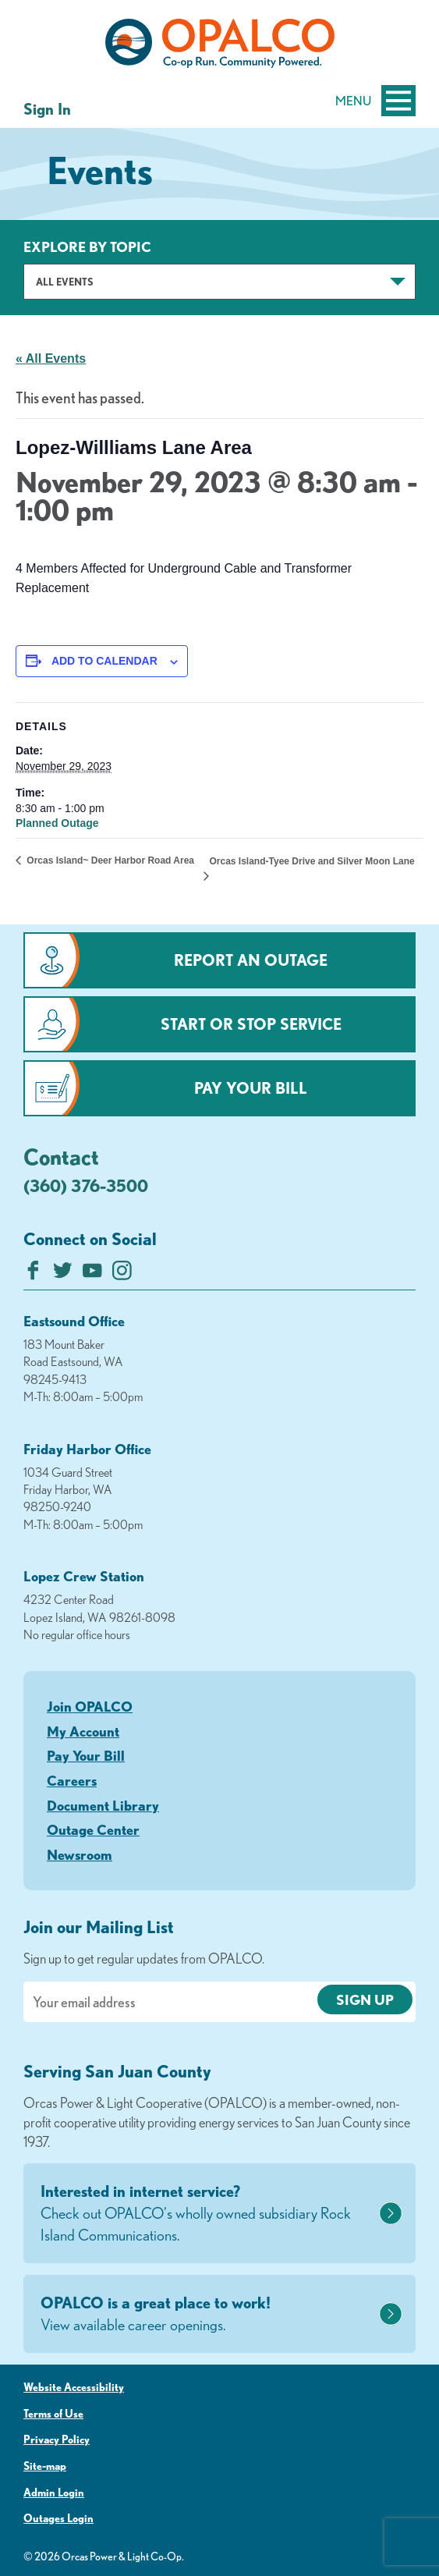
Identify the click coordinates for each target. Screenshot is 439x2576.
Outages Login (58, 2518)
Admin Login (53, 2492)
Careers (72, 1780)
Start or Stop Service (251, 1024)
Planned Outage (57, 823)
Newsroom (79, 1854)
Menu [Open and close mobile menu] (375, 100)
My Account (83, 1731)
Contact (61, 1156)
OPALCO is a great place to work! (208, 2315)
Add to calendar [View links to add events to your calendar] (104, 661)
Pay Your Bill (250, 1088)
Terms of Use (53, 2413)
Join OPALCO (90, 1706)
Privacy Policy (56, 2439)
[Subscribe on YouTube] (92, 1274)
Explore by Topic (87, 246)
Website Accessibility (73, 2387)
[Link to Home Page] (219, 46)
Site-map (44, 2466)
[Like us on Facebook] (33, 1274)
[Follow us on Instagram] (122, 1274)
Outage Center (93, 1829)
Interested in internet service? (208, 2214)
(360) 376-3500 (85, 1185)
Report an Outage (250, 960)
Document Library (103, 1805)
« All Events (51, 358)
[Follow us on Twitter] (63, 1274)
